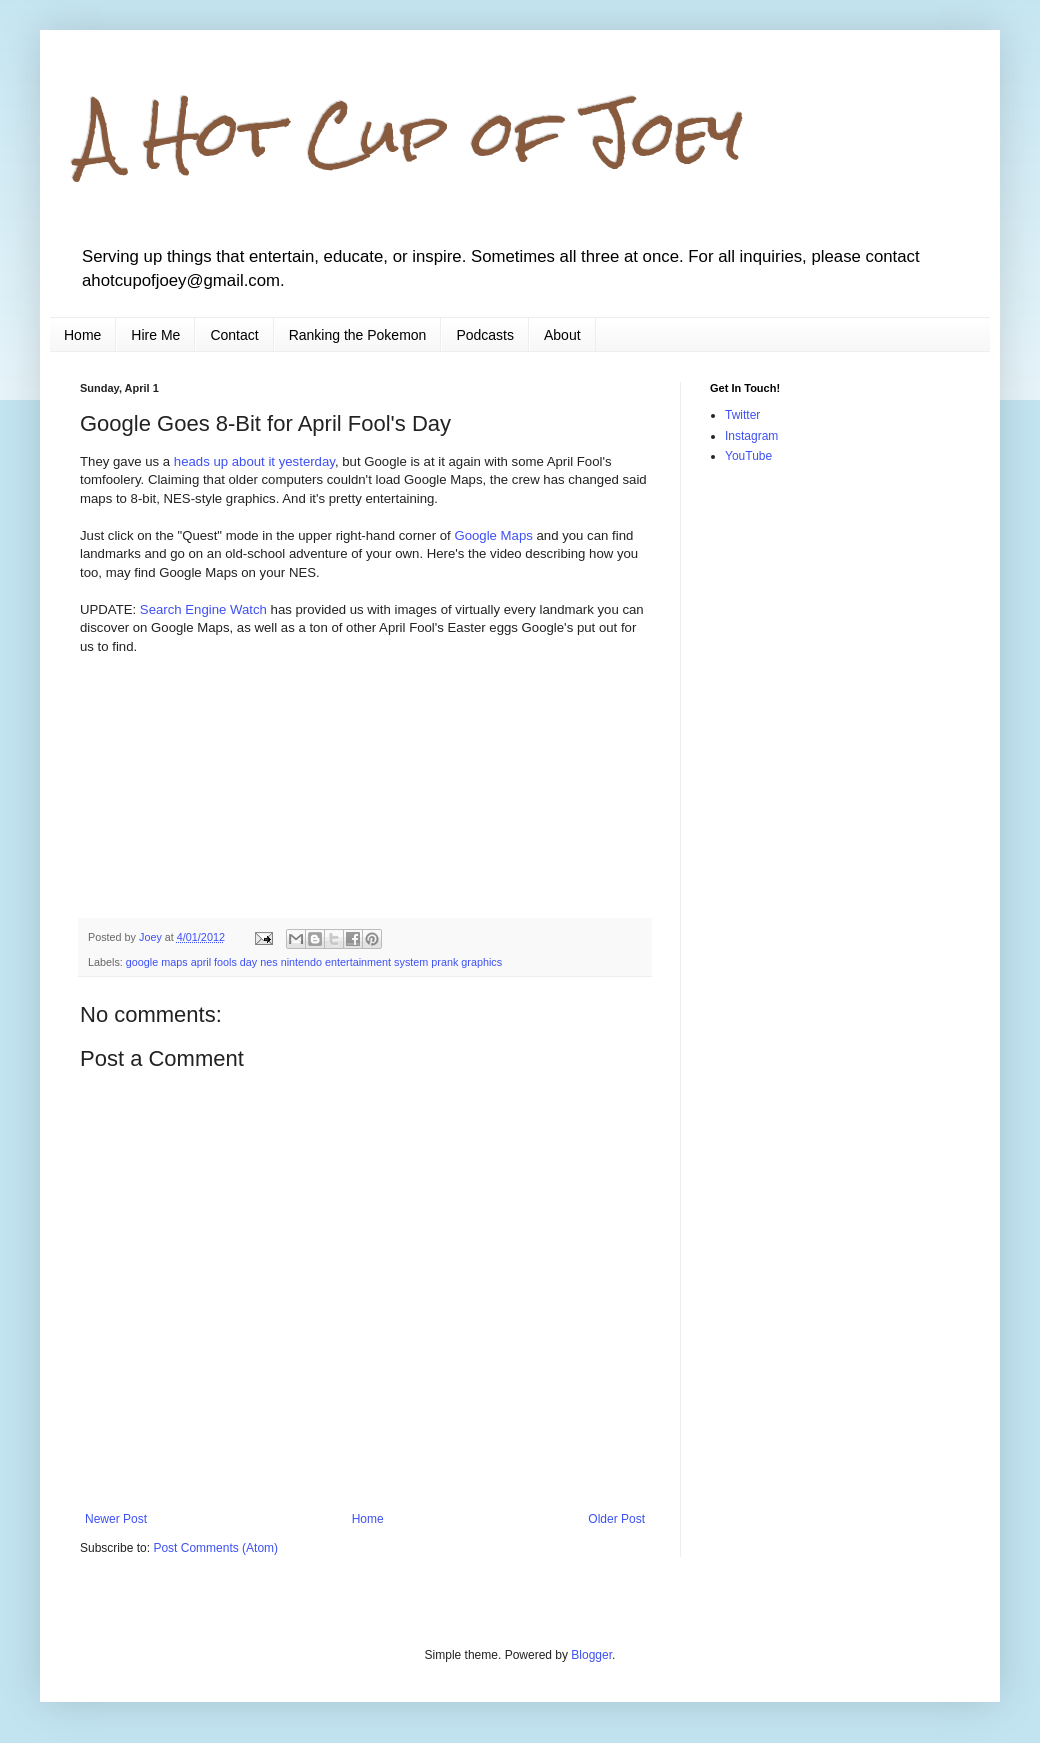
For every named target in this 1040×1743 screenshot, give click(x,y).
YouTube (748, 456)
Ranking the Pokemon (358, 335)
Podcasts (485, 335)
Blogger (591, 1655)
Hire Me (155, 335)
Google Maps (493, 535)
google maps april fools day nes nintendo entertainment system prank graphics (314, 962)
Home (82, 335)
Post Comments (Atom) (215, 1548)
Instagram (751, 436)
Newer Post (116, 1519)
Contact (234, 335)
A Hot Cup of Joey (411, 133)
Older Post (616, 1519)
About (562, 335)
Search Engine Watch (203, 609)
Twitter (742, 415)
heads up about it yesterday (254, 461)
